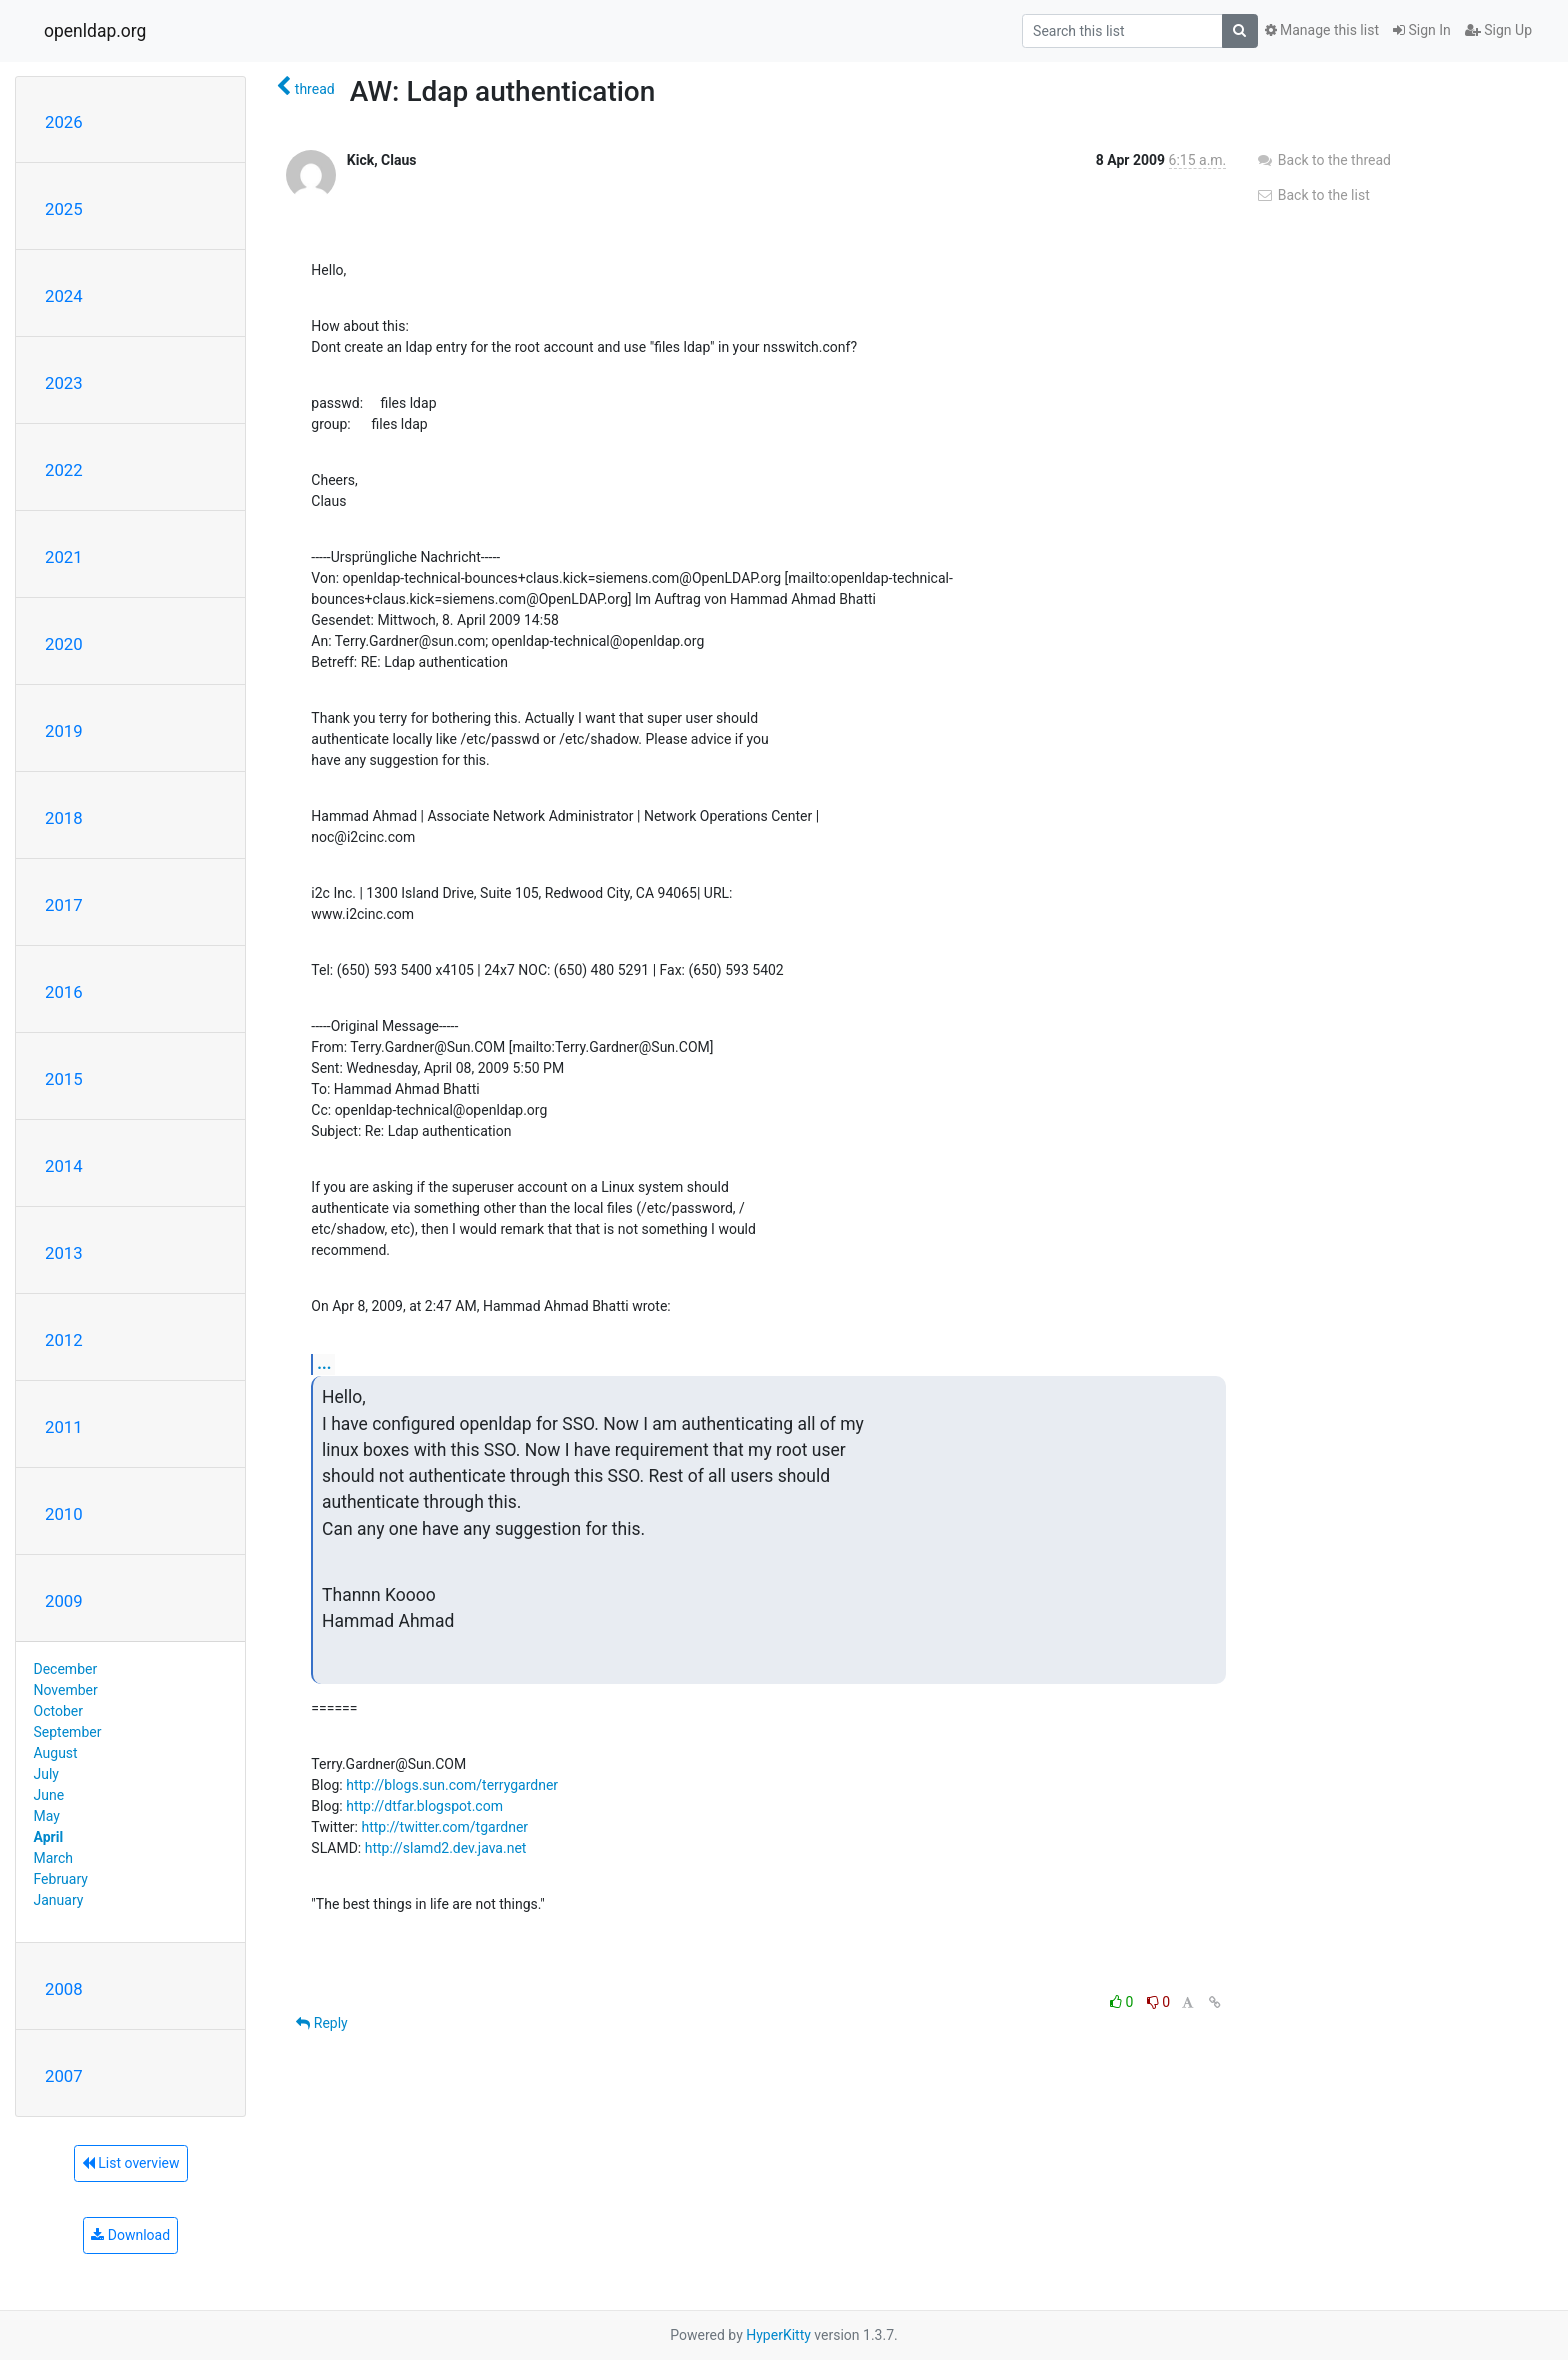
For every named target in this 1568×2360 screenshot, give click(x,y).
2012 (64, 1340)
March (54, 1858)
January (59, 1900)
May (47, 1816)
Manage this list (1322, 30)
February (61, 1879)
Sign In (1422, 30)
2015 (64, 1079)
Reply (321, 2023)
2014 (64, 1166)
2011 (64, 1427)
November (66, 1690)
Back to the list (1312, 195)
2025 (64, 209)
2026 (64, 122)
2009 (64, 1601)
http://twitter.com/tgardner (444, 1827)
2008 (64, 1989)
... (324, 1363)
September (68, 1732)
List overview (131, 2163)
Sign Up (1498, 30)
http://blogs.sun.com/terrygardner (452, 1785)
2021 (64, 557)
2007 (64, 2076)
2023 (64, 383)
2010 (64, 1514)
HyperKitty (778, 2335)
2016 (64, 992)
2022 (64, 470)
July (46, 1774)
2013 (64, 1253)
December (66, 1669)
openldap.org (95, 31)
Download (130, 2235)
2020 (64, 644)
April (49, 1837)
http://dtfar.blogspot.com (424, 1806)
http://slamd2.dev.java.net (446, 1848)
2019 (64, 731)
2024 (64, 296)
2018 (64, 818)
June (49, 1795)
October (58, 1711)
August (56, 1753)
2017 (64, 905)
